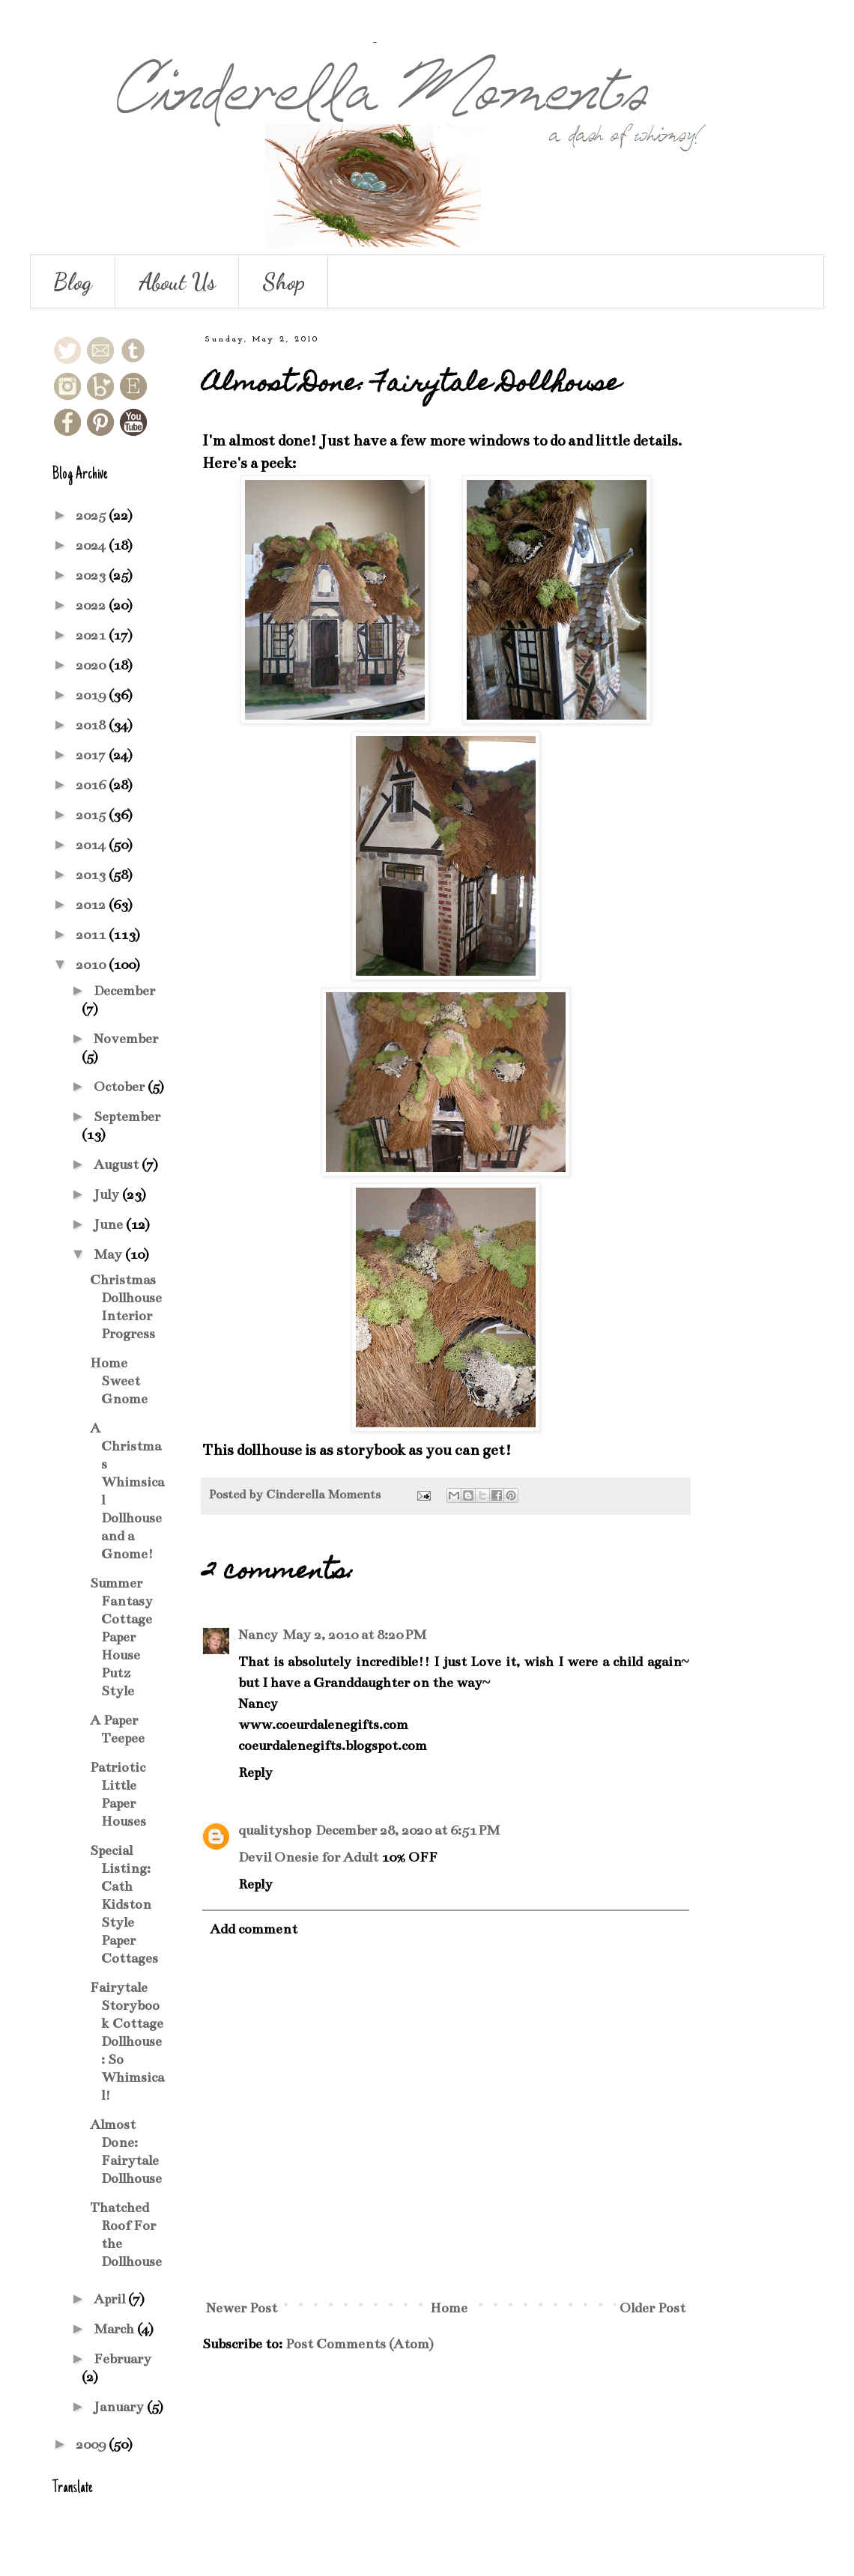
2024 (92, 545)
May (109, 1254)
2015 (92, 814)
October (121, 1086)
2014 (92, 844)
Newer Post (241, 2308)
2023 (92, 575)
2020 (92, 665)
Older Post (652, 2308)
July (108, 1194)
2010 (92, 964)
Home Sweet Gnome (119, 1381)
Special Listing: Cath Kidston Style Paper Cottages (124, 1904)
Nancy (258, 1634)
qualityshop (274, 1830)
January (120, 2407)
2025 (92, 515)
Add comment (253, 1929)
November (126, 1038)
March (115, 2329)
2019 (92, 695)
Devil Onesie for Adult (308, 1857)
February (122, 2359)
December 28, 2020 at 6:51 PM (407, 1830)
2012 (92, 904)
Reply (255, 1772)
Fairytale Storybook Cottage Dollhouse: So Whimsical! (127, 2041)
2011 (92, 934)
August (118, 1164)
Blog (72, 281)
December (124, 990)
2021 (92, 635)
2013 (92, 874)
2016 (92, 785)
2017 (92, 755)
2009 (92, 2444)
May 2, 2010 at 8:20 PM (354, 1634)
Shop (283, 281)
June (110, 1224)
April (111, 2299)
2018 (92, 725)
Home (448, 2308)
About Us (177, 281)
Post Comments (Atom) (359, 2344)
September (127, 1116)
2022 (92, 605)
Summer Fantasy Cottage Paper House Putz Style (121, 1637)
